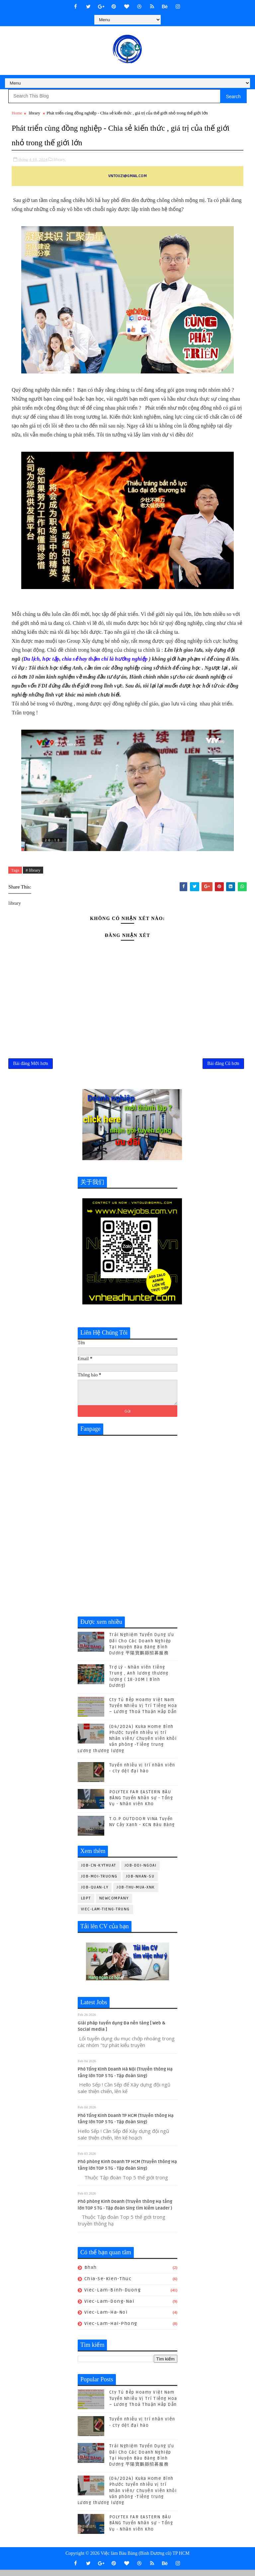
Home (17, 112)
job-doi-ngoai (141, 1871)
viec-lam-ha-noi (106, 2319)
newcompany (114, 1904)
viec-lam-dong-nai (109, 2307)
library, (60, 157)
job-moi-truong (99, 1882)
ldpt (86, 1904)
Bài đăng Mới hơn (30, 1067)
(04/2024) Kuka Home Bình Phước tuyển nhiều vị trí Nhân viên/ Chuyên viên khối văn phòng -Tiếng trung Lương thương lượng (127, 1745)
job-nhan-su (140, 1882)
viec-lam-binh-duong (112, 2296)
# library (33, 868)
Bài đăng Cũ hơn (223, 1067)
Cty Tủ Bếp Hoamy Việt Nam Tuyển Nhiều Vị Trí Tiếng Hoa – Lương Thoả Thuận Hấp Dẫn (143, 1712)
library (34, 112)
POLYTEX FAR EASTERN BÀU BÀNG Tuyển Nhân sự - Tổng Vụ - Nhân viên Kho (141, 1804)
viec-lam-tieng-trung (105, 1915)
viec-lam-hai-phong (110, 2330)
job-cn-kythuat (98, 1871)
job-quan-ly (95, 1893)
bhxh (90, 2274)
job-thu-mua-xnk (136, 1893)
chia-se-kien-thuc (108, 2285)
